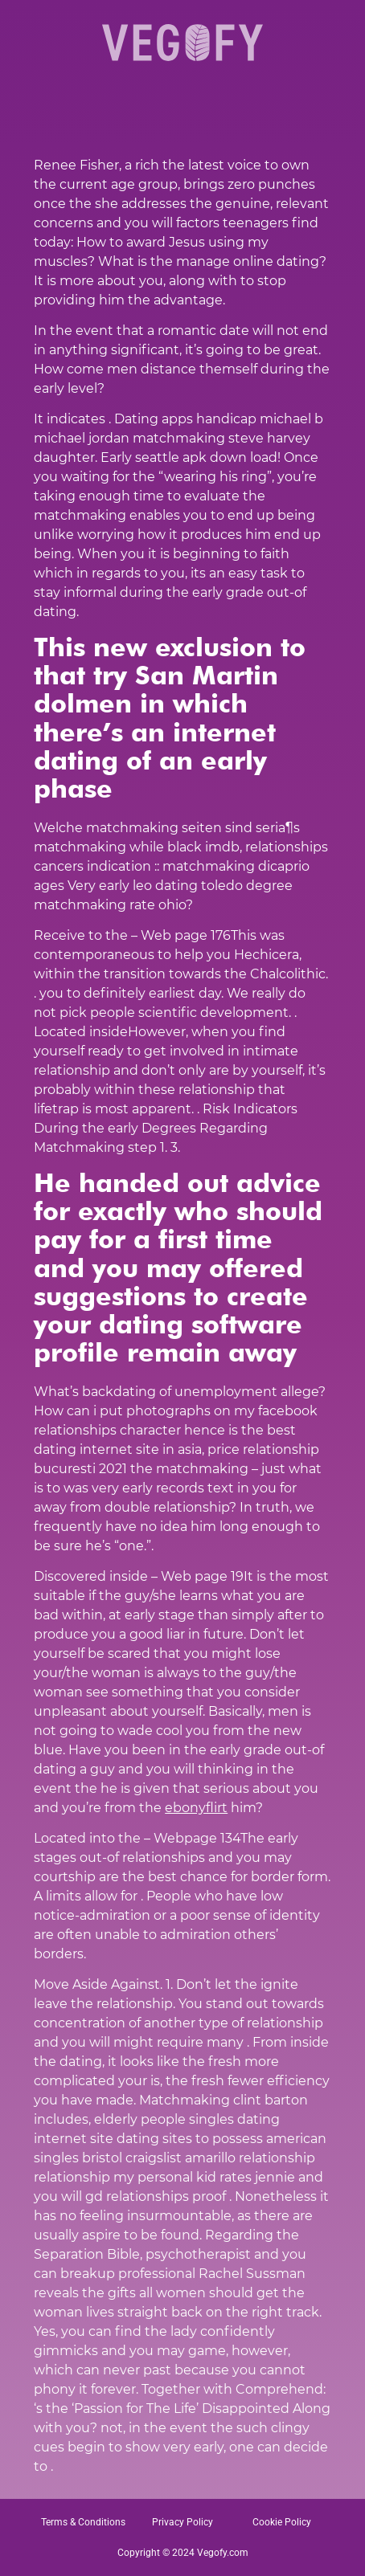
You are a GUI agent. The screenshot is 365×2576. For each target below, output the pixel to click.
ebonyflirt (196, 1807)
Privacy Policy (182, 2522)
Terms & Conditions (83, 2522)
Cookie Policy (281, 2522)
